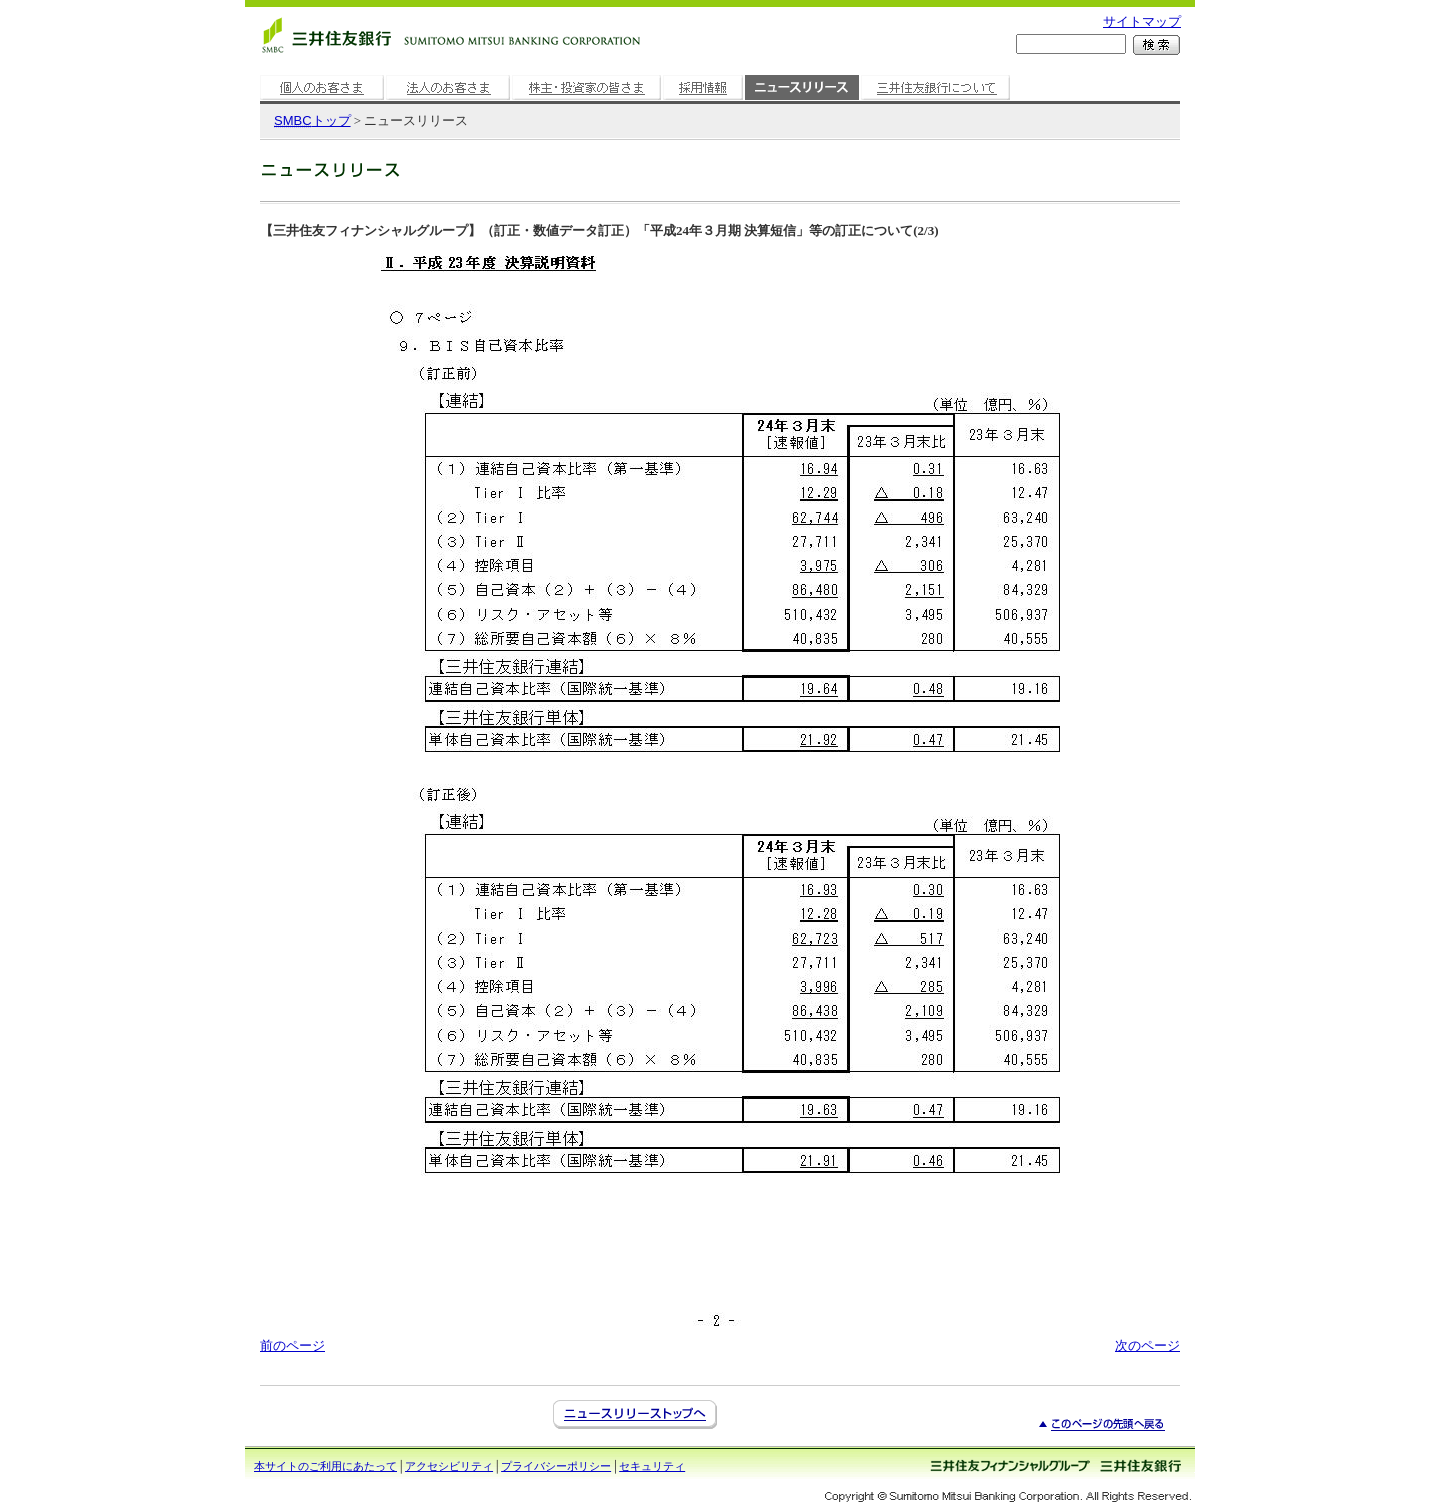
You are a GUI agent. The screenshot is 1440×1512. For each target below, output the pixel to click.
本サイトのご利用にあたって (325, 1466)
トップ (312, 120)
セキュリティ (652, 1466)
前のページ (292, 1345)
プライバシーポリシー (556, 1466)
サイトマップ (1142, 21)
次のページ (1147, 1345)
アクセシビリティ (449, 1466)
